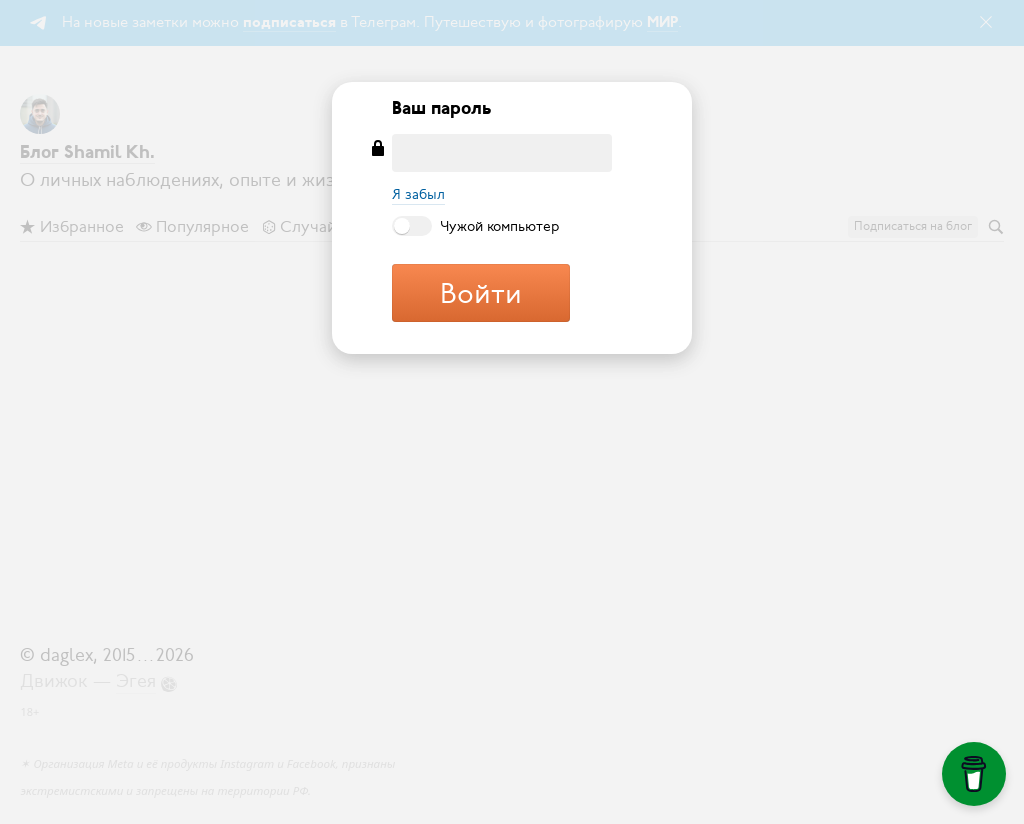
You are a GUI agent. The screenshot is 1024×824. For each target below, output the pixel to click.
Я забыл (418, 194)
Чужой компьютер (475, 226)
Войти (481, 294)
